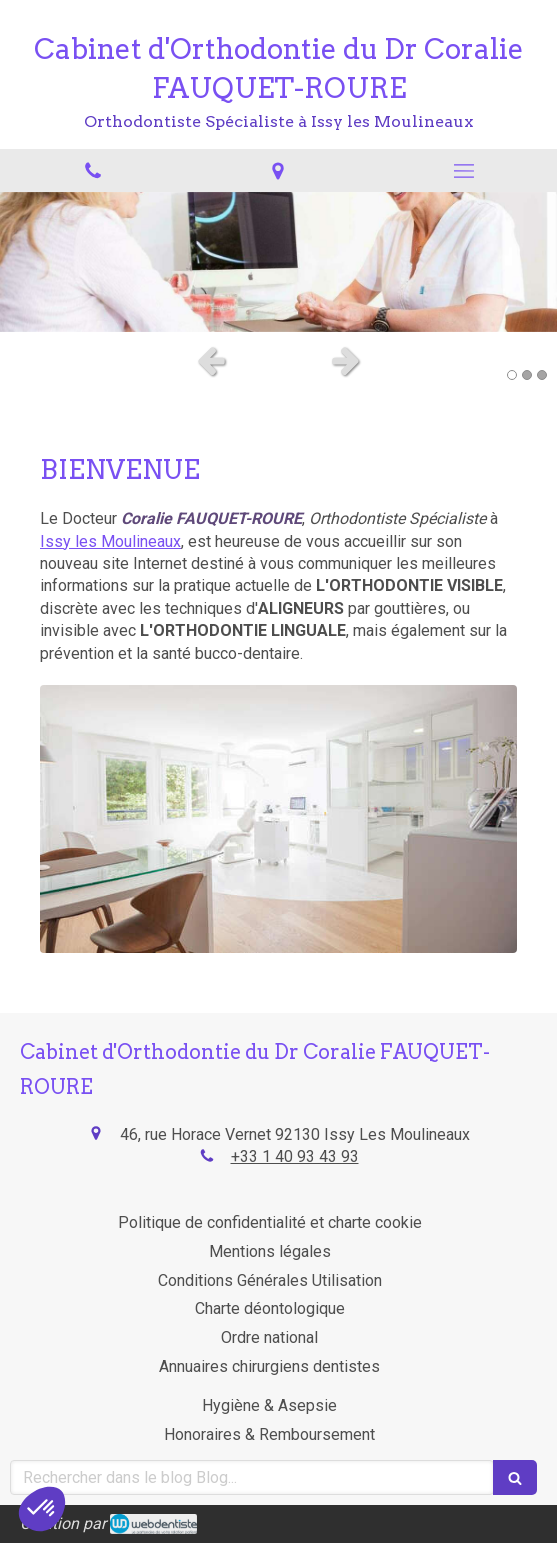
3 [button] (542, 375)
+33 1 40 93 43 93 (295, 1156)
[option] (278, 262)
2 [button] (527, 375)
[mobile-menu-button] (464, 171)
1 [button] (512, 375)
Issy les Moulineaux (110, 541)
